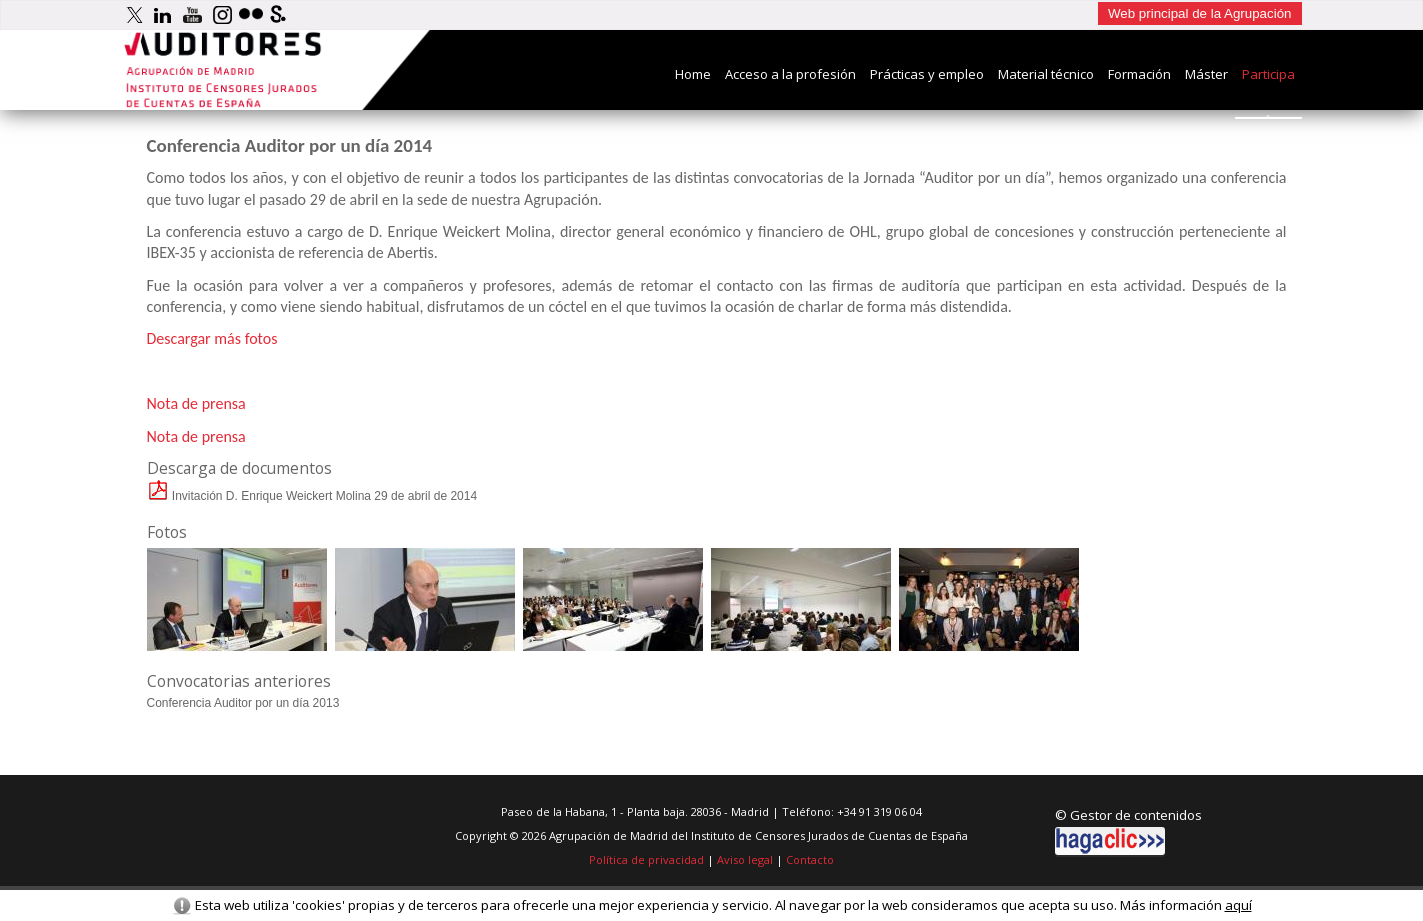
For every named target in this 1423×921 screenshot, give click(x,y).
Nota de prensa (196, 403)
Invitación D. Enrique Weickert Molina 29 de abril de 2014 (312, 496)
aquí (1238, 905)
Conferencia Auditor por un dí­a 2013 (243, 703)
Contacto (810, 859)
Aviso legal (745, 859)
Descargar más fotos (212, 338)
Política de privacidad (646, 859)
